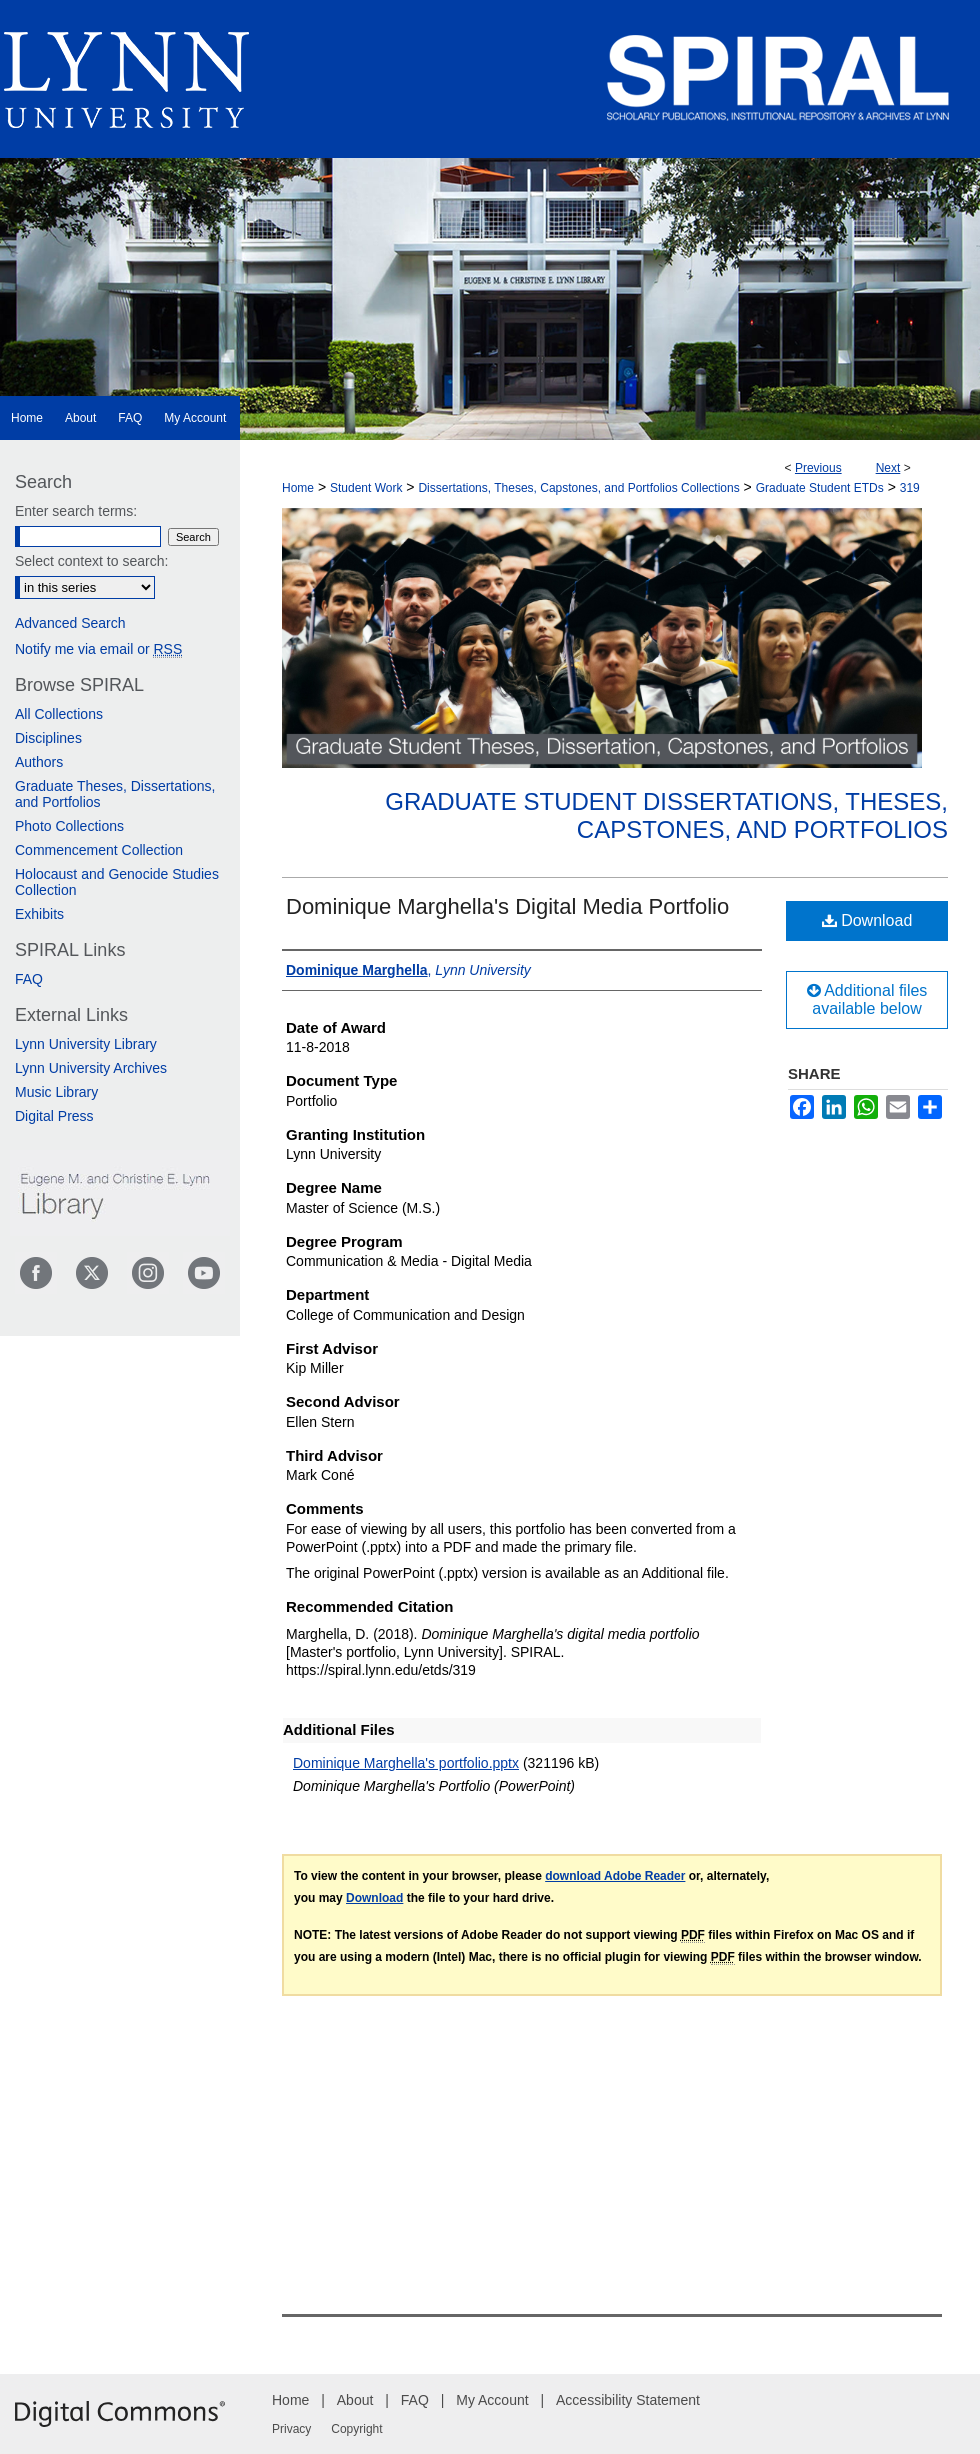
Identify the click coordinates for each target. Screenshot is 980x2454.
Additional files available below (867, 999)
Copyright (356, 2429)
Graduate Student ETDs (820, 488)
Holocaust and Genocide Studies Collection (117, 882)
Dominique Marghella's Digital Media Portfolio (507, 906)
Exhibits (39, 914)
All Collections (59, 714)
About (355, 2400)
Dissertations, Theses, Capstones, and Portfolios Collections (578, 488)
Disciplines (48, 738)
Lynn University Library (86, 1044)
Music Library (56, 1092)
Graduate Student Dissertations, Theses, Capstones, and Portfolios (666, 816)
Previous (818, 468)
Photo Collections (69, 826)
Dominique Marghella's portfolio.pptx (406, 1763)
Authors (39, 762)
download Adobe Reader (615, 1876)
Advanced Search (70, 623)
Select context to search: (91, 561)
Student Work (366, 488)
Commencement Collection (99, 850)
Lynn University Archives (91, 1068)
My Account (492, 2400)
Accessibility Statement (628, 2400)
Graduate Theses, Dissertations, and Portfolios (115, 794)
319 (910, 488)
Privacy (291, 2429)
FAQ (29, 979)
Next (888, 468)
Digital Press (54, 1116)
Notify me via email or (98, 649)
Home (298, 488)
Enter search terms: (76, 511)
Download (867, 920)
